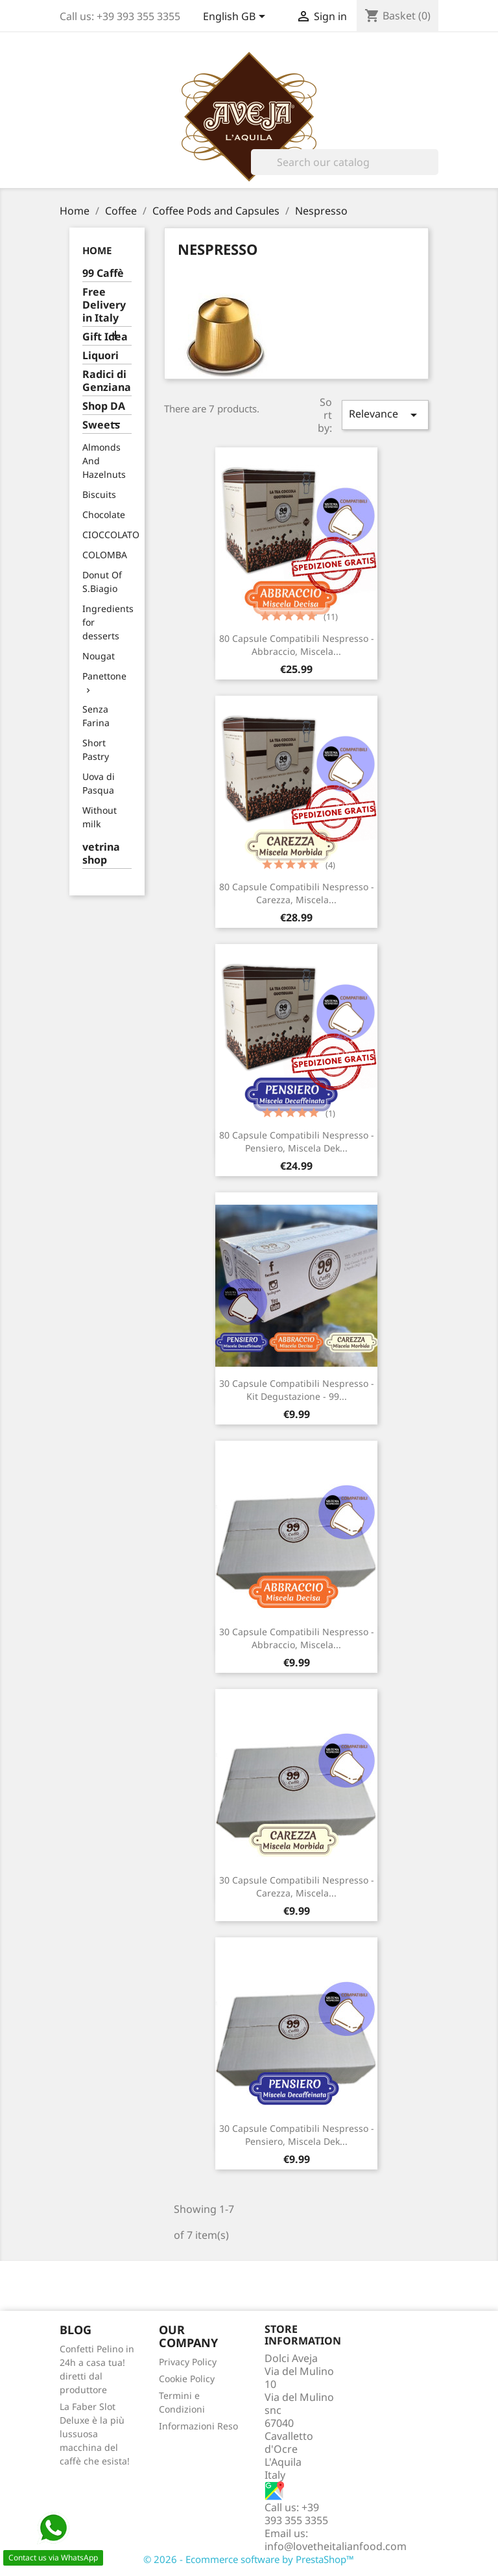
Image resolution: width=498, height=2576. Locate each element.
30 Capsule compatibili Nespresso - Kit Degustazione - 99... (296, 1389)
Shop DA (103, 406)
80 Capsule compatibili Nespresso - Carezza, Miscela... (296, 893)
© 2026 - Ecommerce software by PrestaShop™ (248, 2559)
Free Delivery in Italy (104, 305)
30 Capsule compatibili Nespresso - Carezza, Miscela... (296, 1886)
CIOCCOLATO (110, 534)
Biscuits (99, 494)
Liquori (100, 355)
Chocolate (103, 514)
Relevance (385, 415)
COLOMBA (104, 555)
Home (97, 250)
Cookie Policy (187, 2378)
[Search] (344, 162)
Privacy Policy (188, 2362)
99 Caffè (103, 273)
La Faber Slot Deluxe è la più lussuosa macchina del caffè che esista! (95, 2433)
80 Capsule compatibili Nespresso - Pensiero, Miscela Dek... (296, 1141)
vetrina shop (101, 853)
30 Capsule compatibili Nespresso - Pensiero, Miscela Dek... (296, 2134)
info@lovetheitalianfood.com (336, 2546)
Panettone (104, 676)
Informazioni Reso (198, 2426)
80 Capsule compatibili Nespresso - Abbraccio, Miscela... (296, 644)
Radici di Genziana (106, 381)
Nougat (98, 656)
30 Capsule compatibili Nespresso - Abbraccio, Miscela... (296, 1638)
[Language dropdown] (236, 17)
